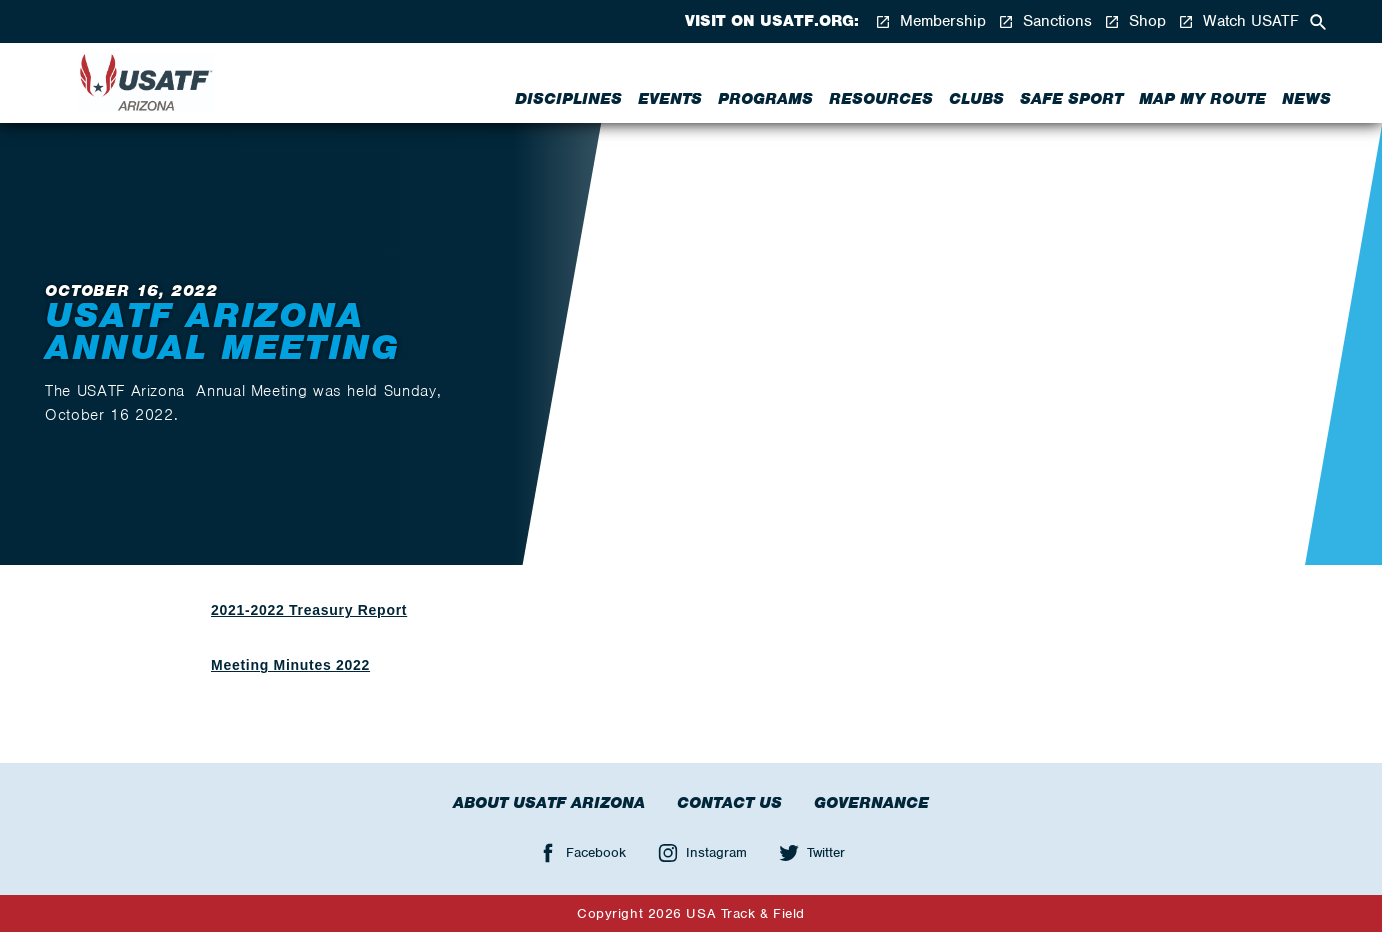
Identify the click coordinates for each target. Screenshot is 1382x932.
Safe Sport (1071, 99)
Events (670, 99)
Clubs (976, 99)
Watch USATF (1238, 21)
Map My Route (1202, 99)
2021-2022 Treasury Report (309, 610)
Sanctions (1045, 21)
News (1306, 99)
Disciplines (568, 99)
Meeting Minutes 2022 (290, 665)
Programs (765, 99)
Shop (1135, 21)
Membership (930, 21)
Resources (881, 99)
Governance (871, 803)
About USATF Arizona (549, 803)
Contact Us (729, 803)
